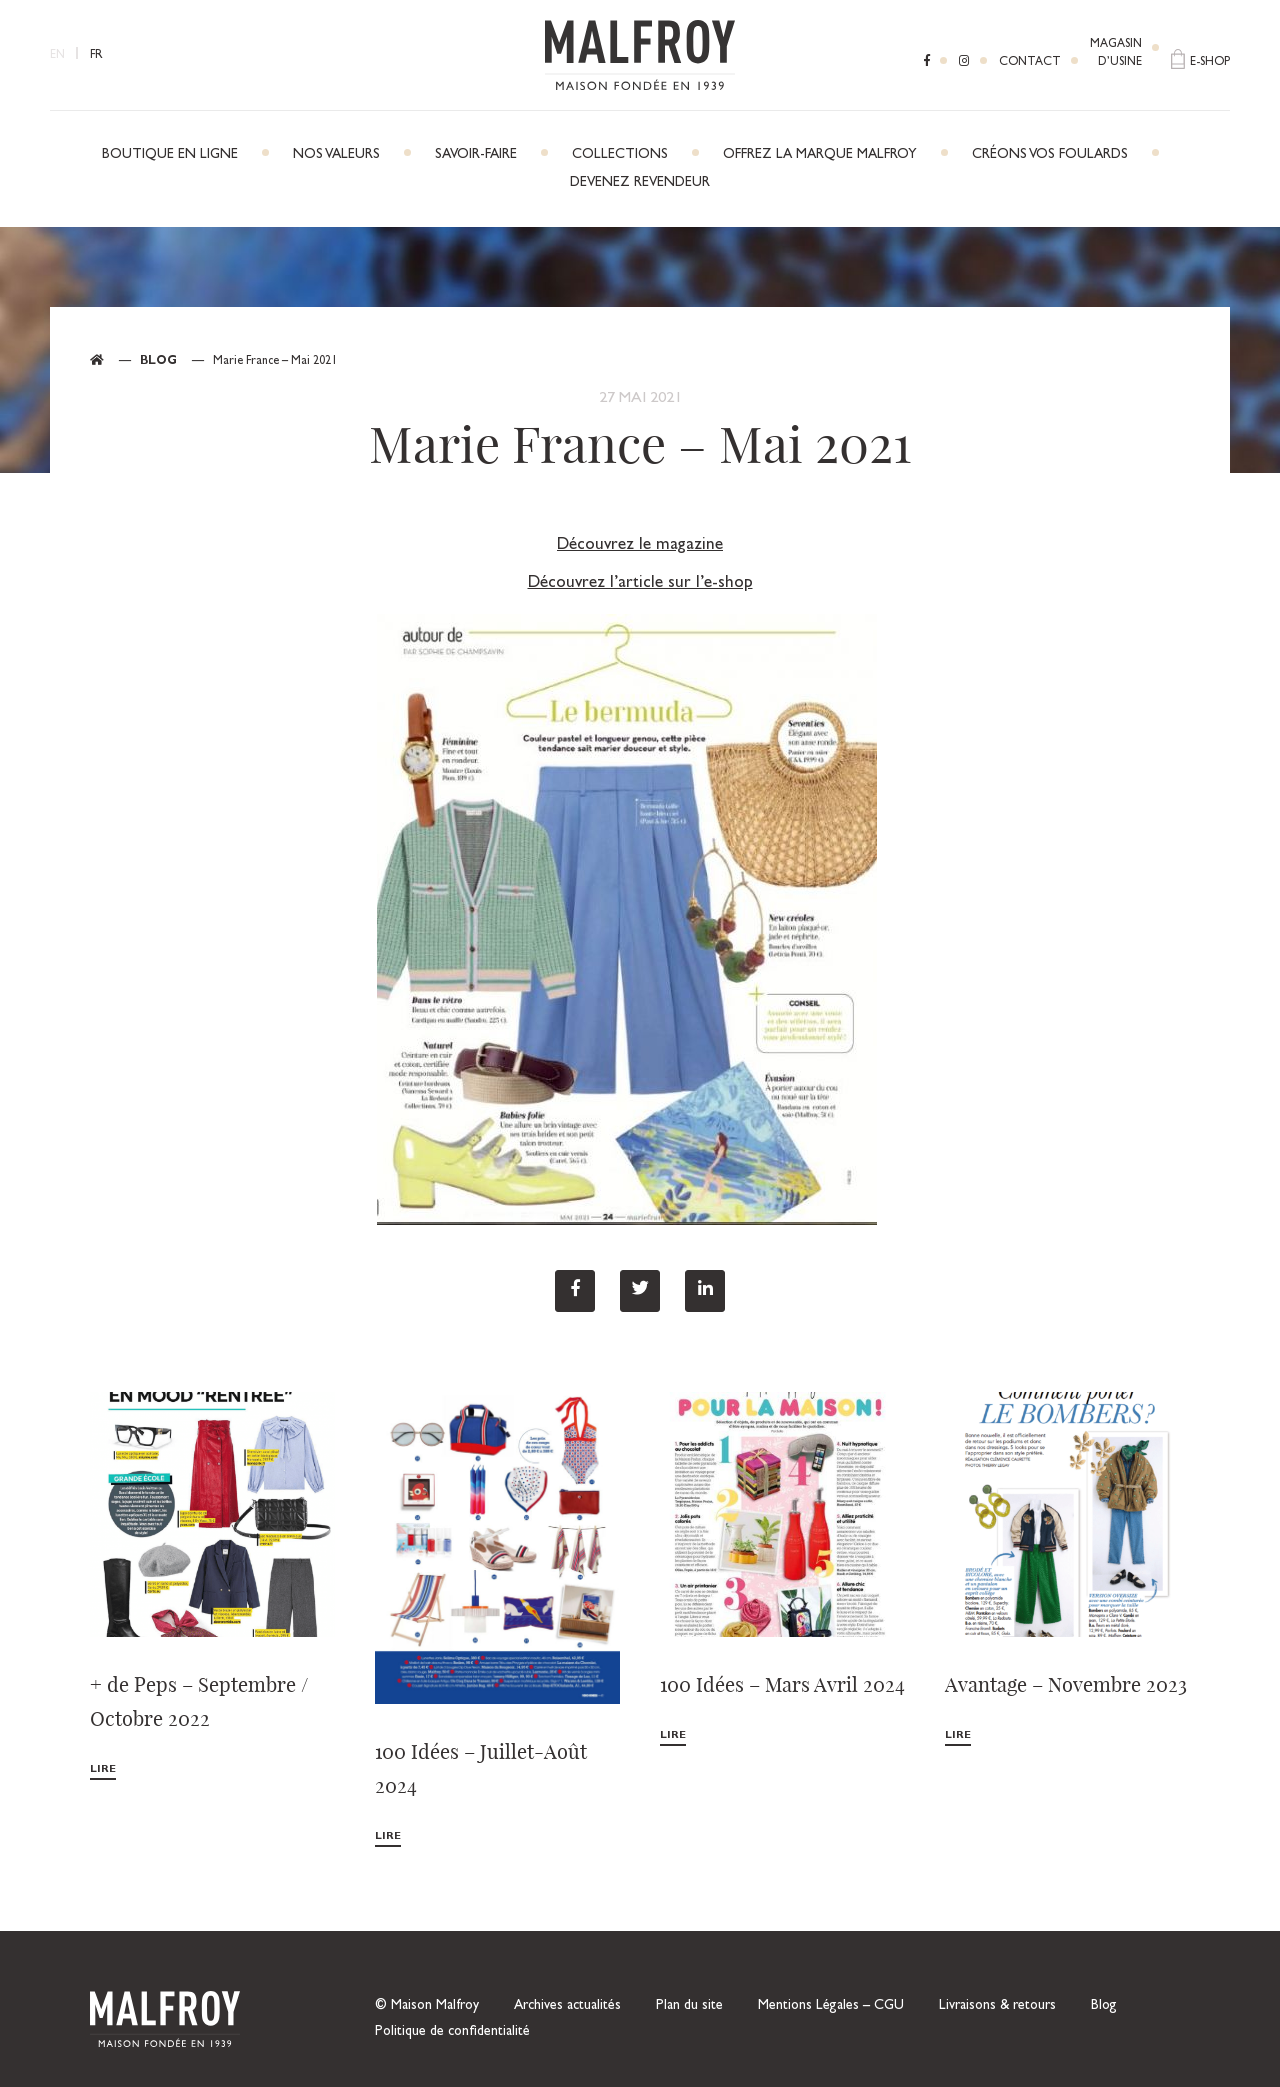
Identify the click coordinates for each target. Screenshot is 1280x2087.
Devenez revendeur (640, 183)
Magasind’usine (1116, 54)
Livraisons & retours (997, 2006)
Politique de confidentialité (452, 2032)
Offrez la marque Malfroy (820, 155)
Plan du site (689, 2006)
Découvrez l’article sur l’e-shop (640, 583)
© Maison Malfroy (427, 2006)
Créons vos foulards (1050, 155)
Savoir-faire (476, 155)
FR (96, 56)
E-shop (1210, 63)
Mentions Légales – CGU (831, 2006)
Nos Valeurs (336, 155)
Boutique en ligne (170, 155)
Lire (103, 1769)
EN (57, 56)
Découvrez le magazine (640, 545)
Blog (158, 362)
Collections (620, 155)
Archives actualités (567, 2006)
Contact (1030, 63)
